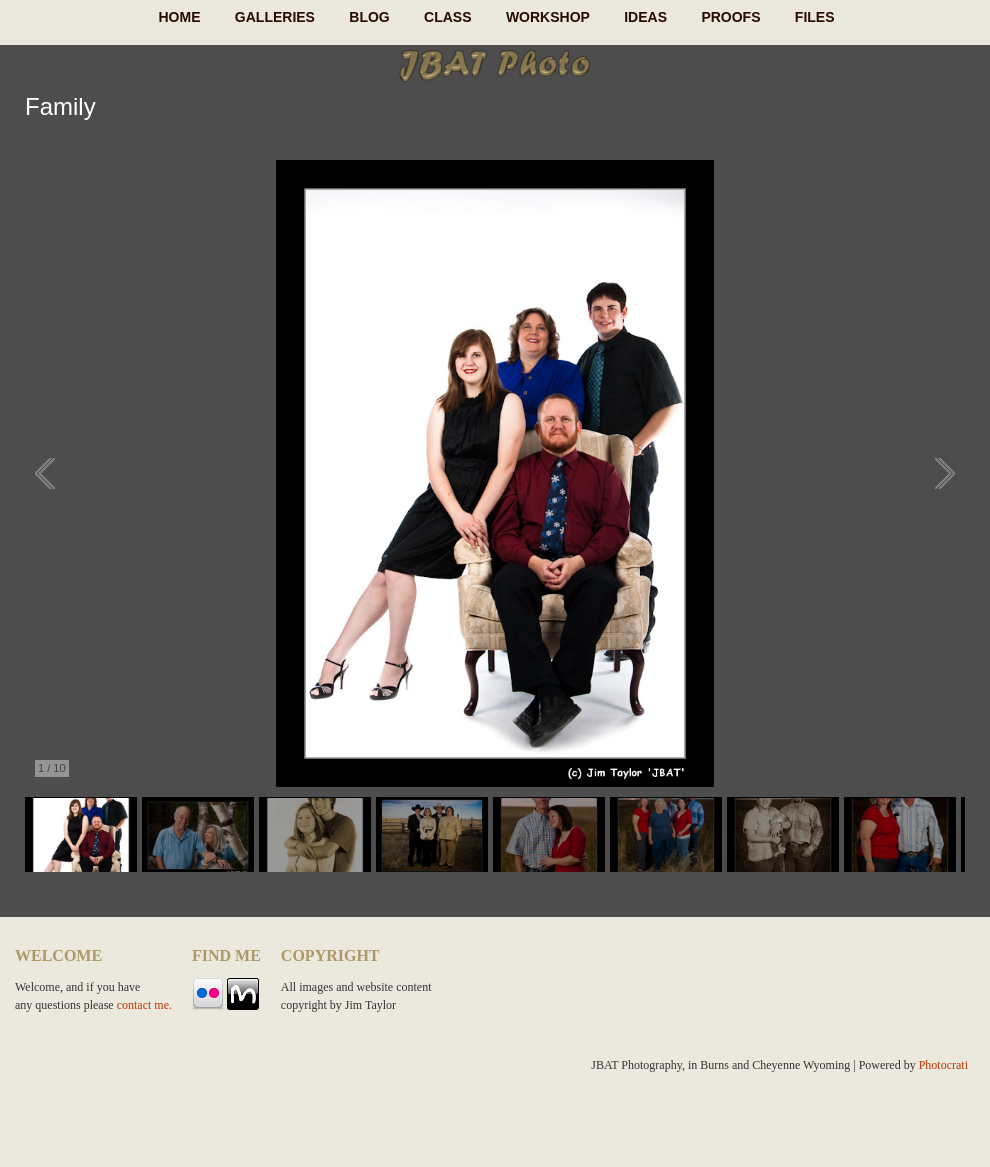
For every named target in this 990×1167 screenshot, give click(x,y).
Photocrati (943, 1065)
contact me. (144, 1005)
